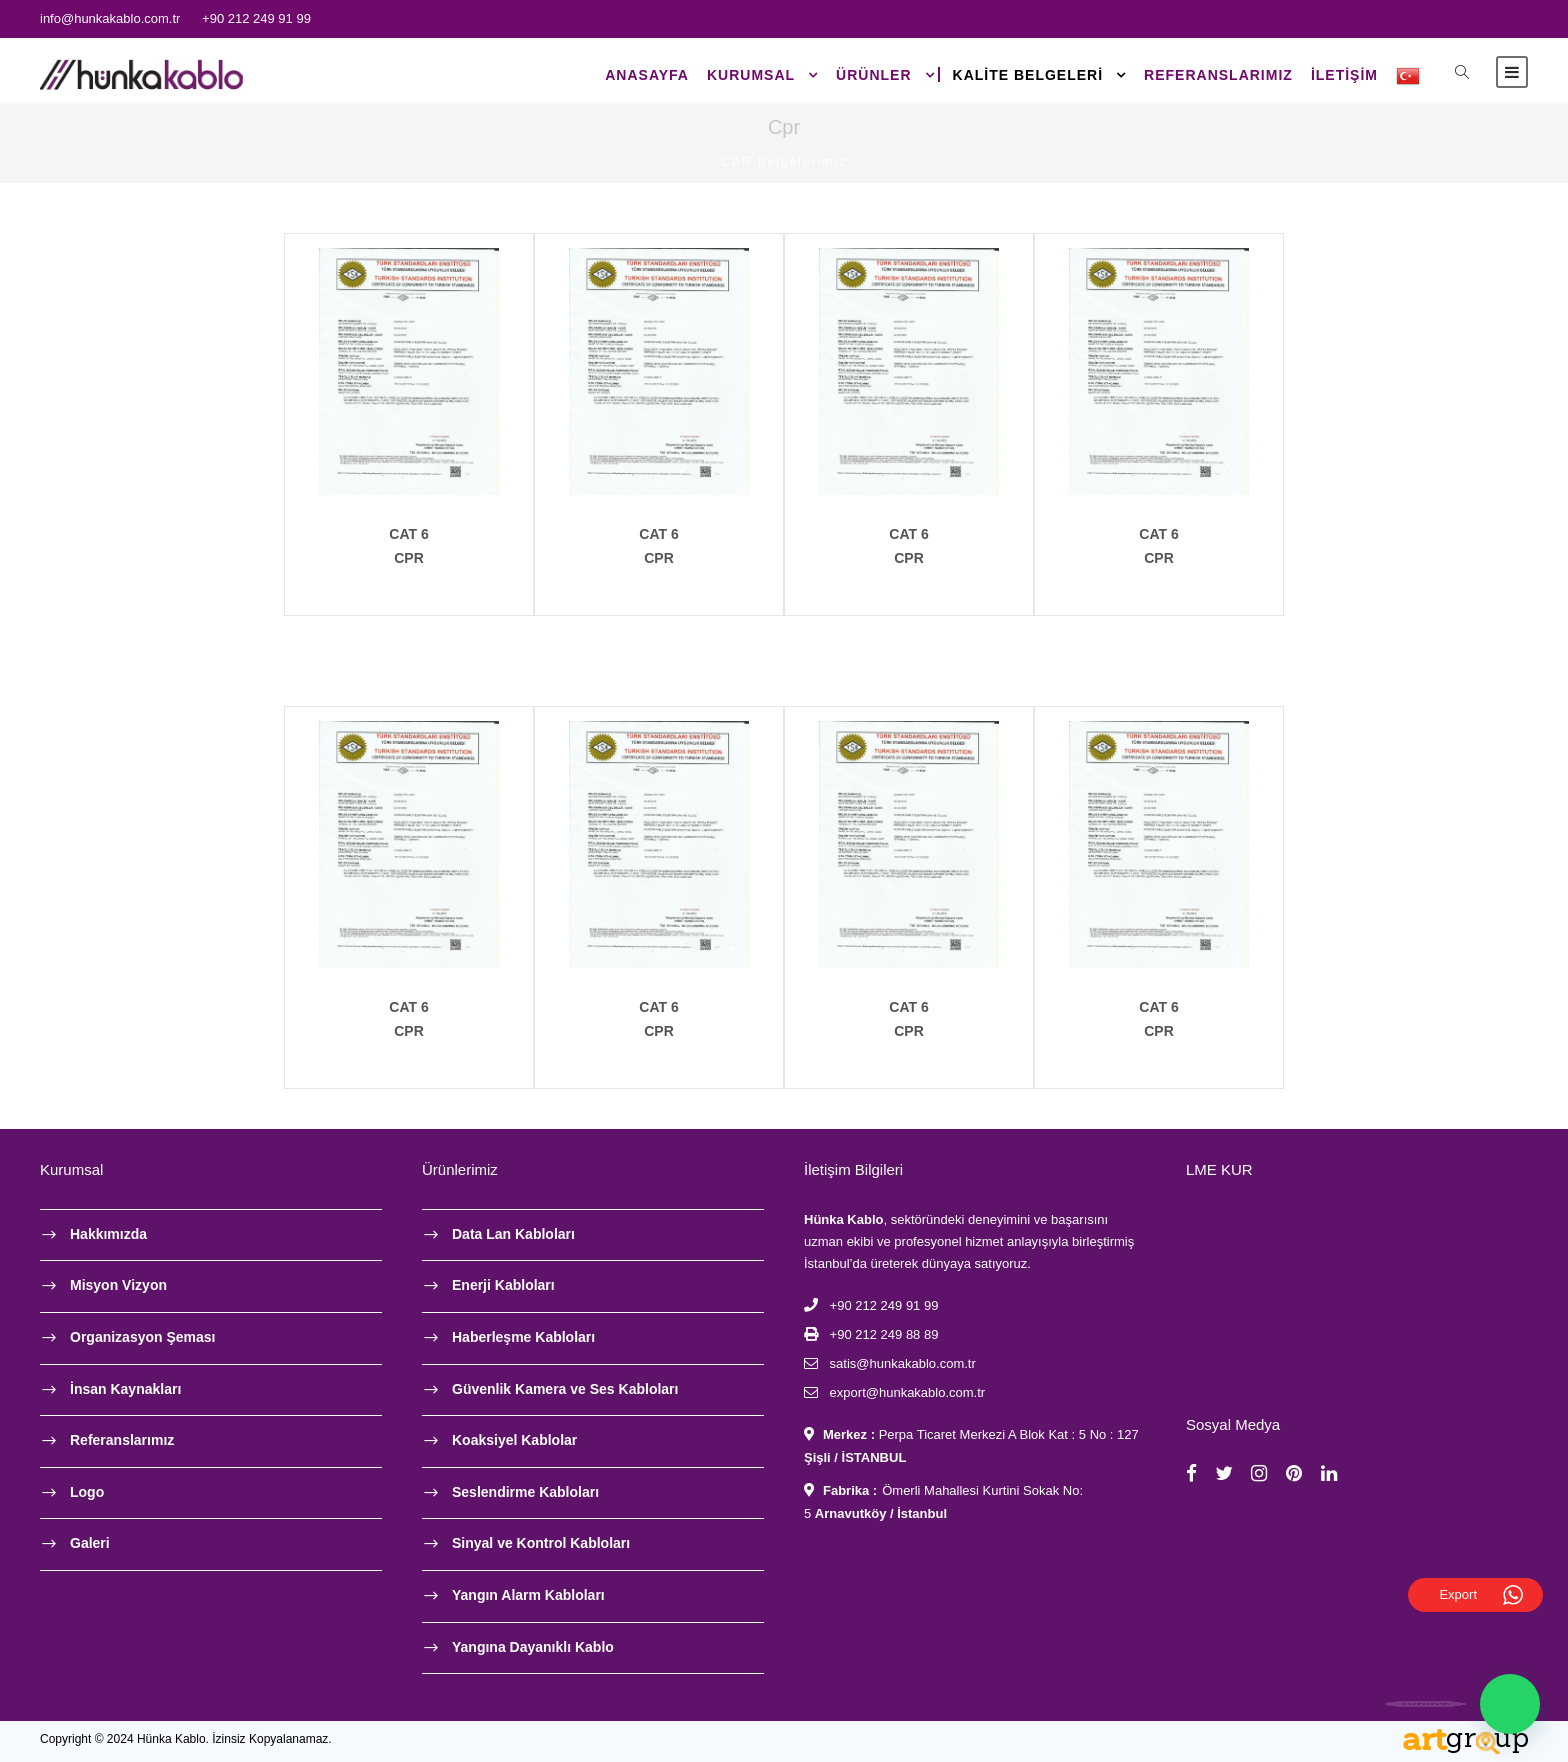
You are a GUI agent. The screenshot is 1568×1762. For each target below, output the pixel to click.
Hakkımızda (108, 1234)
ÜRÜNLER (873, 75)
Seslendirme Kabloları (525, 1492)
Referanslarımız (1218, 75)
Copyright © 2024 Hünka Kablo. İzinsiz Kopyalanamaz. (186, 1739)
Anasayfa (647, 75)
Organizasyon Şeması (143, 1337)
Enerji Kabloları (503, 1285)
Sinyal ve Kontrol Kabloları (541, 1543)
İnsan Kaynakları (125, 1389)
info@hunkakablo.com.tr (110, 18)
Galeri (90, 1543)
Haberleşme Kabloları (523, 1337)
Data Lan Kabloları (513, 1234)
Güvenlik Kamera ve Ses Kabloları (565, 1389)
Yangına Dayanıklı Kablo (533, 1647)
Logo (87, 1492)
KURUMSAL (751, 75)
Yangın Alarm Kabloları (528, 1595)
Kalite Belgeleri (1028, 75)
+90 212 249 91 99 (256, 18)
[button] (1510, 1704)
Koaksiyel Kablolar (514, 1440)
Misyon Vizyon (118, 1285)
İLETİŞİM (1344, 75)
